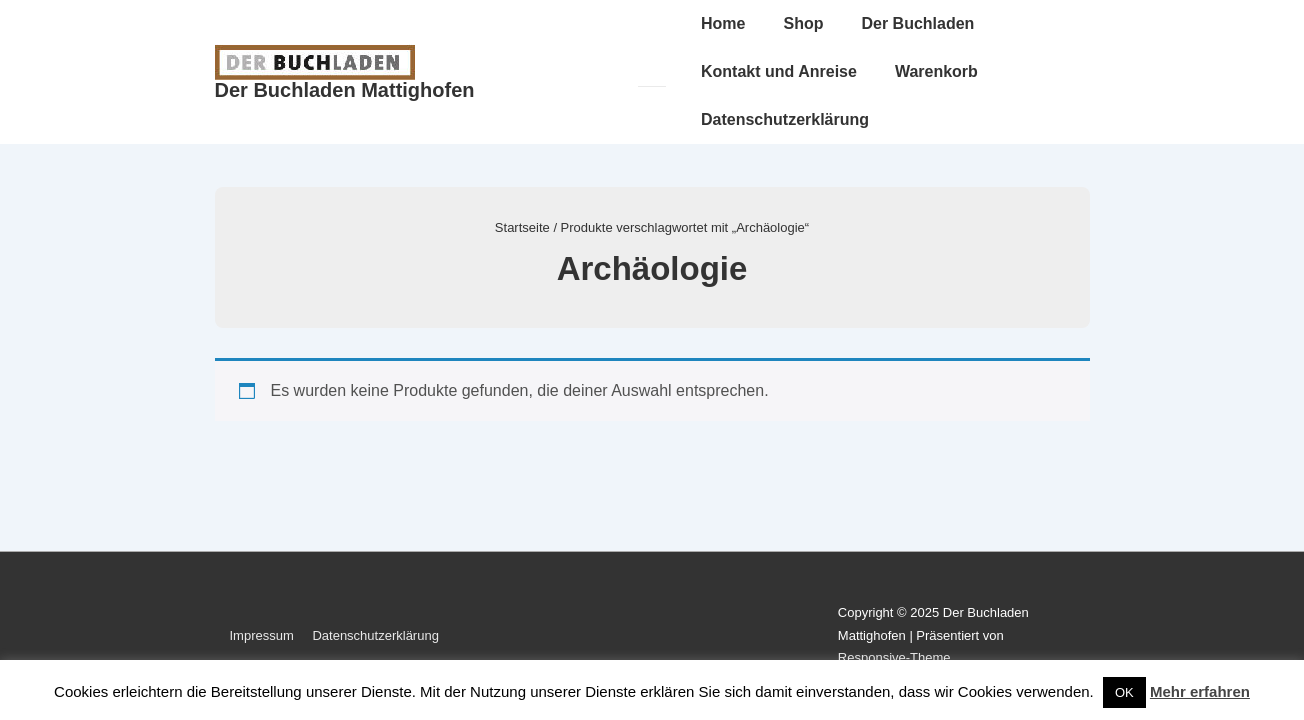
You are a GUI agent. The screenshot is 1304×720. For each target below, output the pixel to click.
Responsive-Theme (894, 657)
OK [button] (1124, 692)
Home (723, 23)
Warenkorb (936, 71)
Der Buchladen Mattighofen (345, 90)
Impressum (262, 635)
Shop (803, 23)
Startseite (522, 227)
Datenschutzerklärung (785, 119)
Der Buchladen (917, 23)
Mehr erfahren (1200, 691)
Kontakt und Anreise (779, 71)
